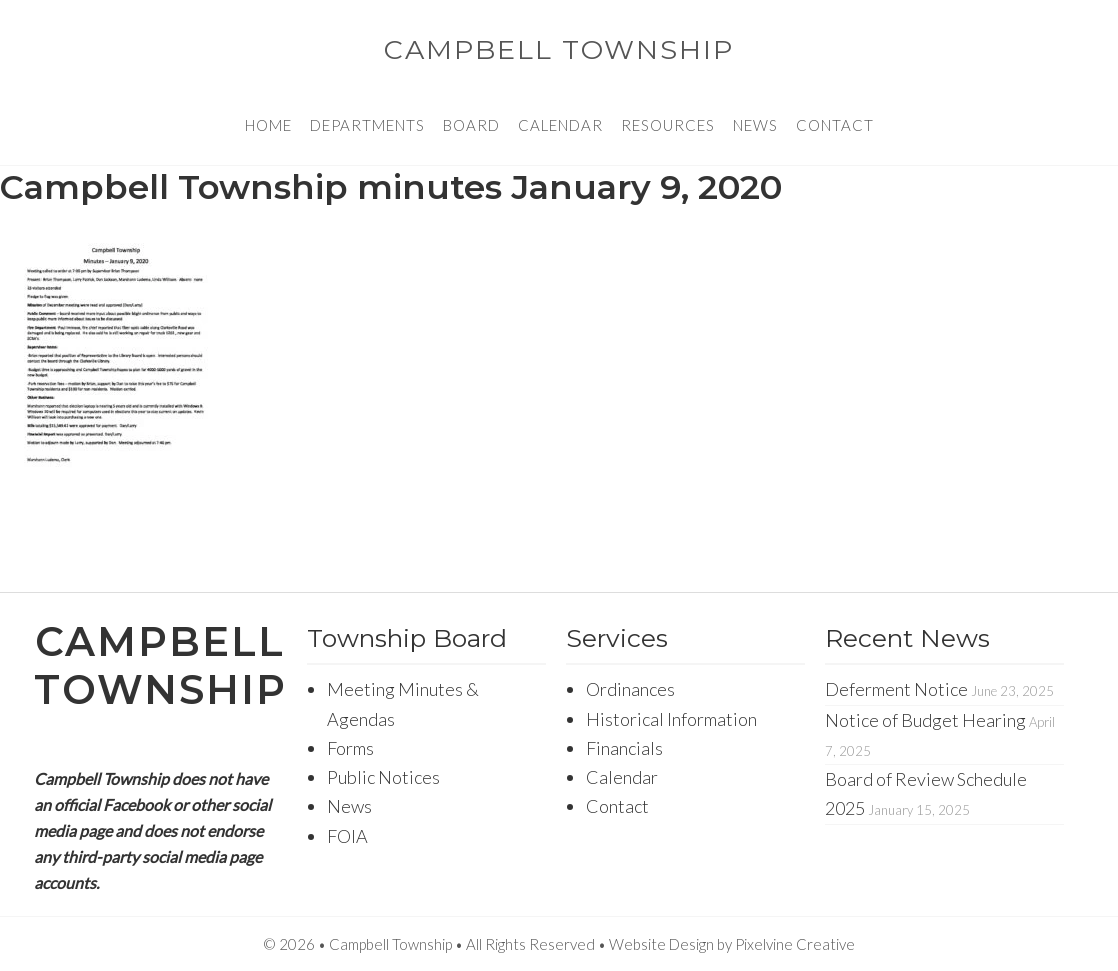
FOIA (347, 836)
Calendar (622, 777)
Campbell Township (559, 49)
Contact (617, 806)
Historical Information (671, 719)
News (349, 806)
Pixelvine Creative (795, 944)
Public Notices (383, 777)
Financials (624, 748)
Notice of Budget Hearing (925, 720)
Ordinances (630, 689)
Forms (350, 748)
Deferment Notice (896, 689)
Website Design (661, 944)
